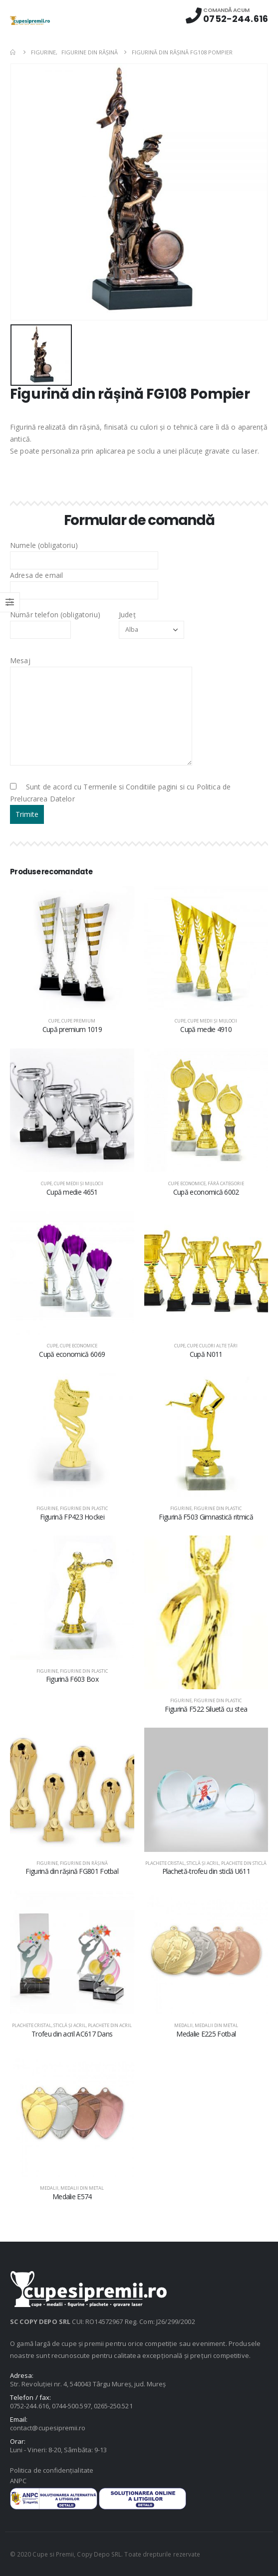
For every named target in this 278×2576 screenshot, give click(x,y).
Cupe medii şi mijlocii (212, 1021)
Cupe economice (187, 1183)
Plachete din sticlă (244, 1863)
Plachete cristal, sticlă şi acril (182, 1863)
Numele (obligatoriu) (84, 552)
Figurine (47, 1508)
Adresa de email (84, 582)
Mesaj (101, 688)
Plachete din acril (110, 2025)
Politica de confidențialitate (51, 2470)
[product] (72, 948)
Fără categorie (226, 1183)
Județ (151, 622)
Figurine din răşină (84, 1863)
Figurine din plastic (84, 1508)
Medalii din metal (216, 2025)
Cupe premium (78, 1021)
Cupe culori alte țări (212, 1345)
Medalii (183, 2025)
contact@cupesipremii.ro (48, 2427)
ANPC (18, 2480)
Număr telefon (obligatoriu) (55, 622)
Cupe (53, 1021)
